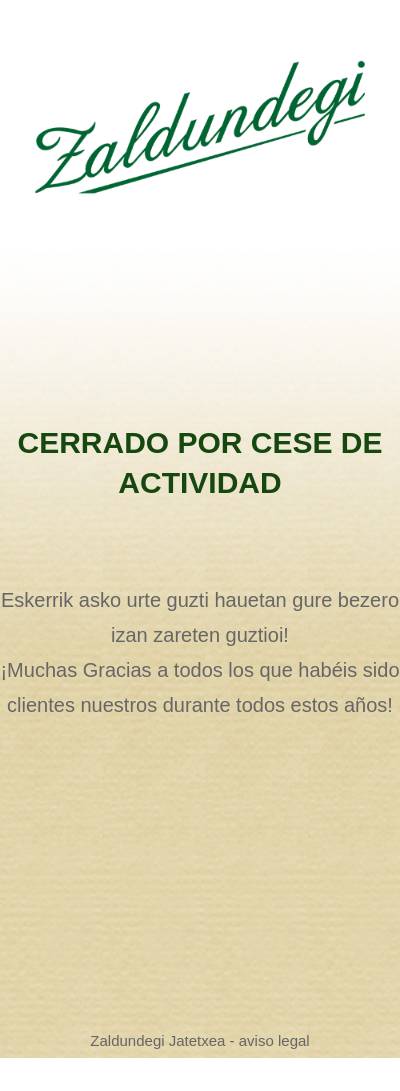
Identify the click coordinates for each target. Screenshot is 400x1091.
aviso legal (274, 1040)
